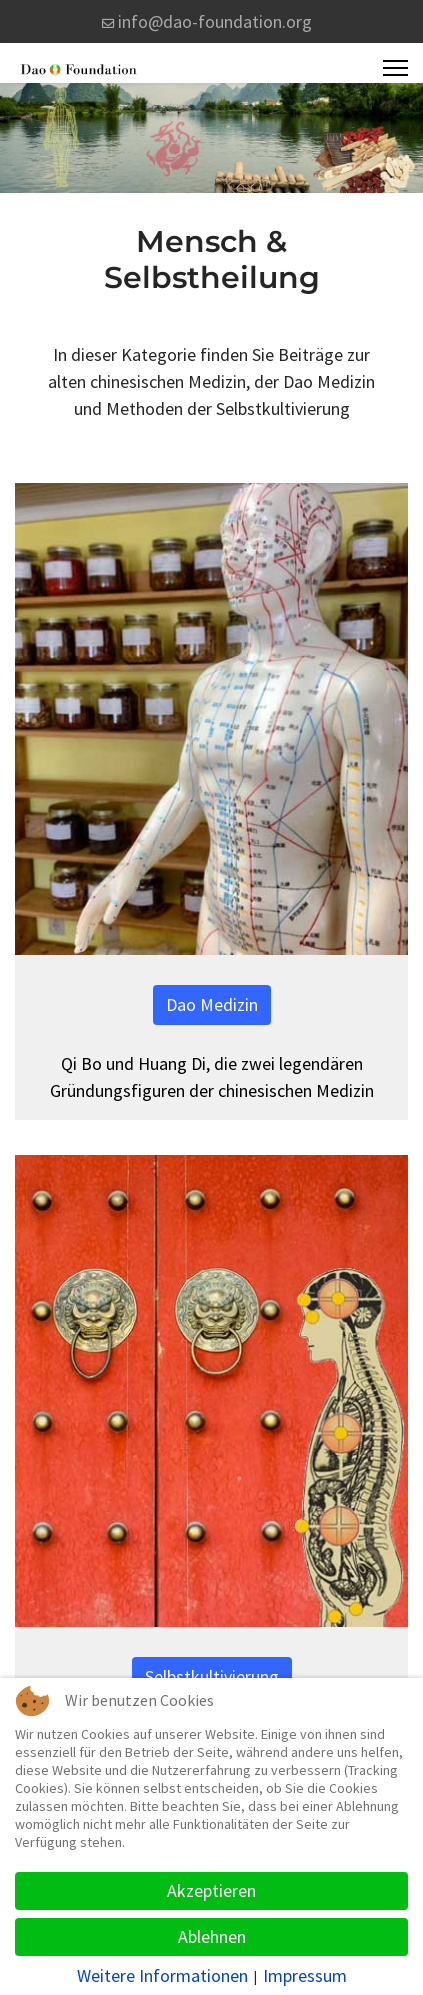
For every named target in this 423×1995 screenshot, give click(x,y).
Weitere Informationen (162, 1976)
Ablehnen (212, 1936)
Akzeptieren (211, 1890)
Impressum (305, 1976)
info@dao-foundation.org (215, 21)
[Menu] (395, 68)
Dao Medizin (212, 1004)
